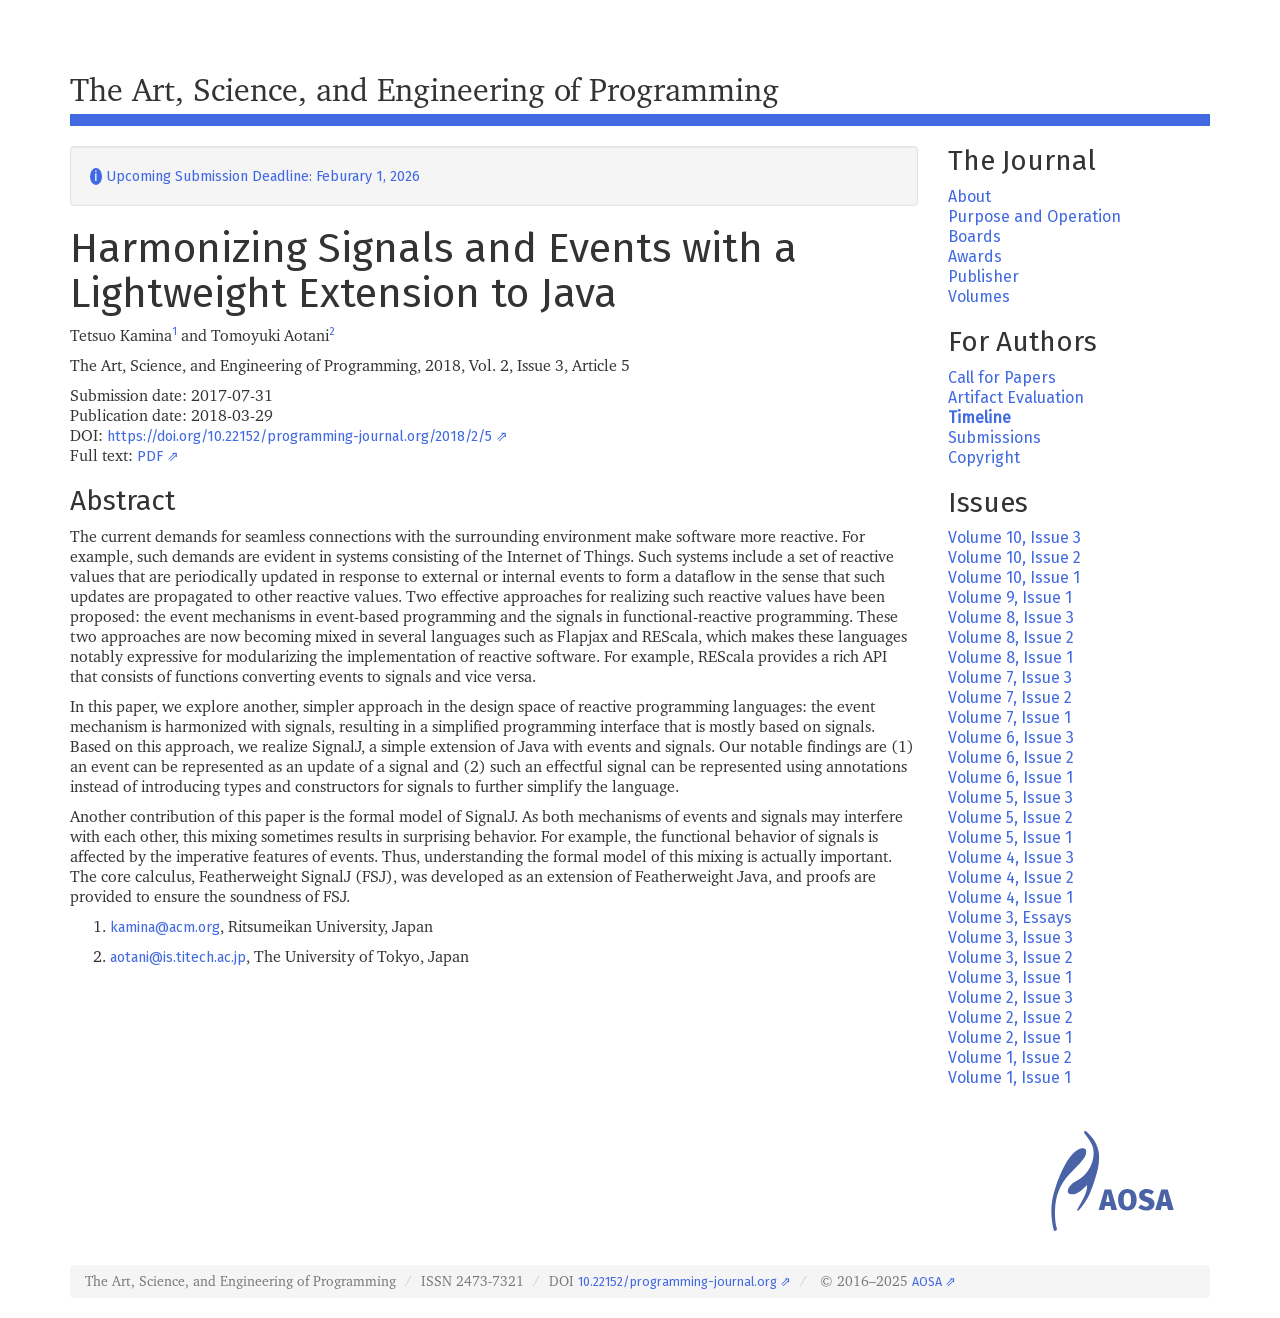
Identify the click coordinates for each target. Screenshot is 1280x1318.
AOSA (927, 1281)
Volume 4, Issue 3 (1011, 857)
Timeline (979, 417)
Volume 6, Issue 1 (1010, 777)
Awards (975, 256)
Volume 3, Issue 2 (1010, 957)
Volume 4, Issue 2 (1011, 877)
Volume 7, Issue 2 (1010, 697)
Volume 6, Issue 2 (1011, 757)
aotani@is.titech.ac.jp (178, 957)
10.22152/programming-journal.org (677, 1281)
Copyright (984, 457)
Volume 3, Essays (1010, 917)
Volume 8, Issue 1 (1010, 657)
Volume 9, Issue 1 (1010, 597)
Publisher (983, 276)
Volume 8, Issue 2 (1011, 637)
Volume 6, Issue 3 (1011, 737)
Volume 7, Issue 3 (1010, 677)
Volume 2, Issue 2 (1010, 1017)
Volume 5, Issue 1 (1010, 837)
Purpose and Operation (1034, 216)
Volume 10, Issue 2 (1014, 557)
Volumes (979, 296)
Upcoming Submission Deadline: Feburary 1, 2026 (255, 176)
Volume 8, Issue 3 (1011, 617)
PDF (150, 456)
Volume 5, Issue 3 (1010, 797)
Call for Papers (1002, 377)
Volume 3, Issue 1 (1010, 977)
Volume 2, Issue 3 (1010, 997)
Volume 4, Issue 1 (1010, 897)
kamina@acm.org (165, 927)
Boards (974, 236)
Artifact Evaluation (1016, 397)
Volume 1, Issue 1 (1009, 1077)
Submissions (994, 437)
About (969, 196)
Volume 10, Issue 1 (1014, 577)
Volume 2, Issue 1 (1010, 1037)
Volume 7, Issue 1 (1009, 717)
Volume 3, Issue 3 (1010, 937)
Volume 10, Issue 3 (1014, 537)
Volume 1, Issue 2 (1010, 1057)
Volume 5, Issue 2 (1010, 817)
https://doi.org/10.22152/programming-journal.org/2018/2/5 (299, 436)
